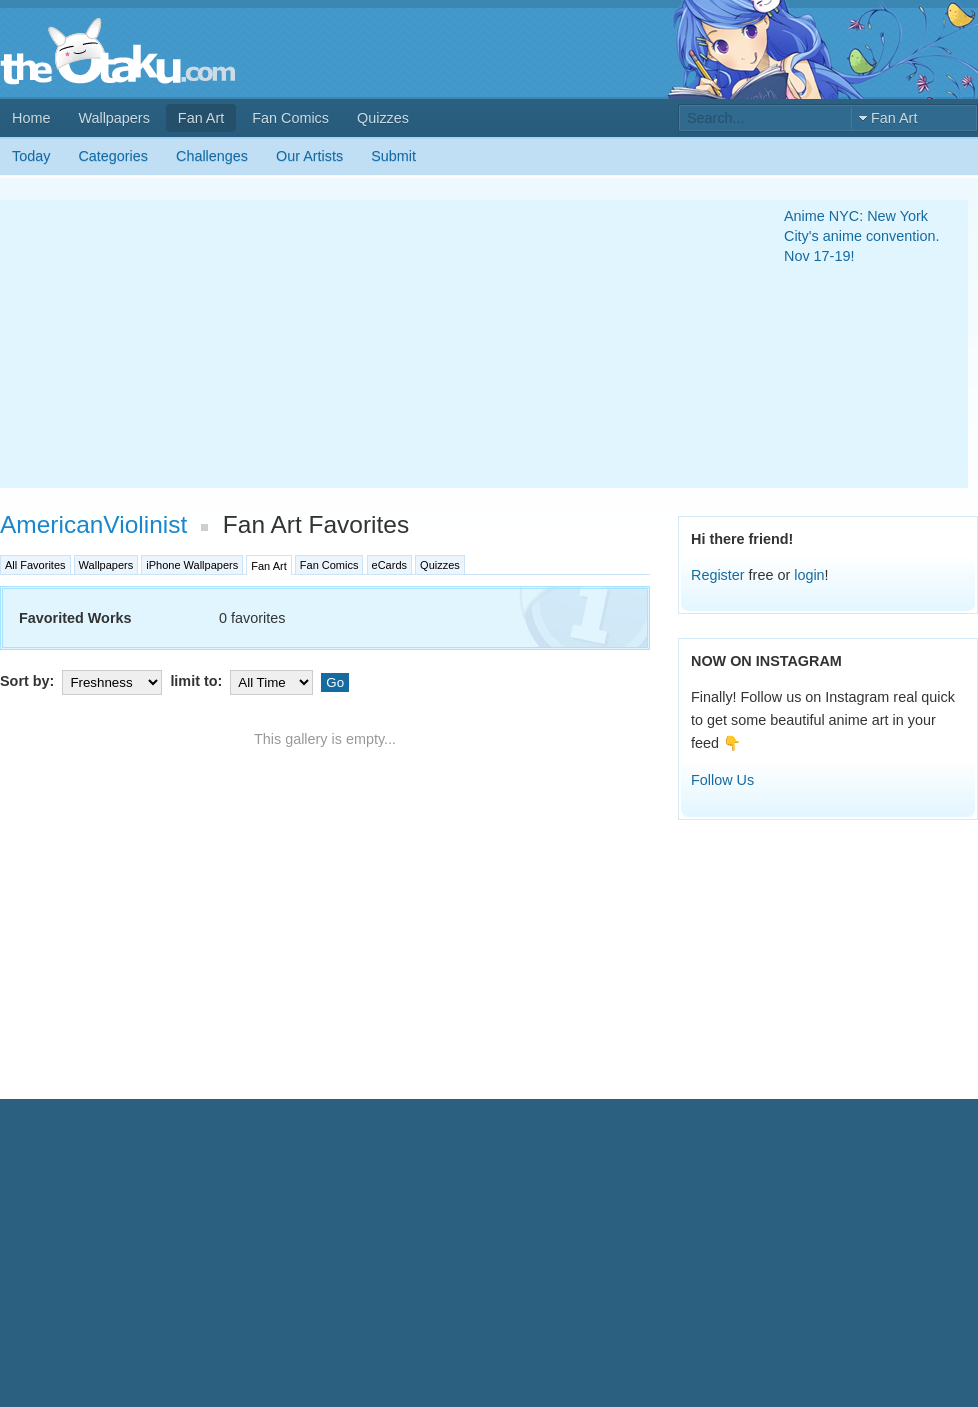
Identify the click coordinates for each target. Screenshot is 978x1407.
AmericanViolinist (93, 524)
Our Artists (309, 156)
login (809, 575)
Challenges (212, 156)
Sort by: (83, 681)
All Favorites (35, 565)
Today (31, 156)
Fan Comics (290, 118)
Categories (113, 156)
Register (718, 575)
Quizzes (383, 118)
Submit (393, 156)
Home (31, 118)
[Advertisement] (347, 344)
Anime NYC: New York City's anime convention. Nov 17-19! (862, 236)
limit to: (243, 681)
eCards (389, 565)
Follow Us (722, 780)
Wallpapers (113, 118)
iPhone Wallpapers (192, 565)
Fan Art (201, 118)
